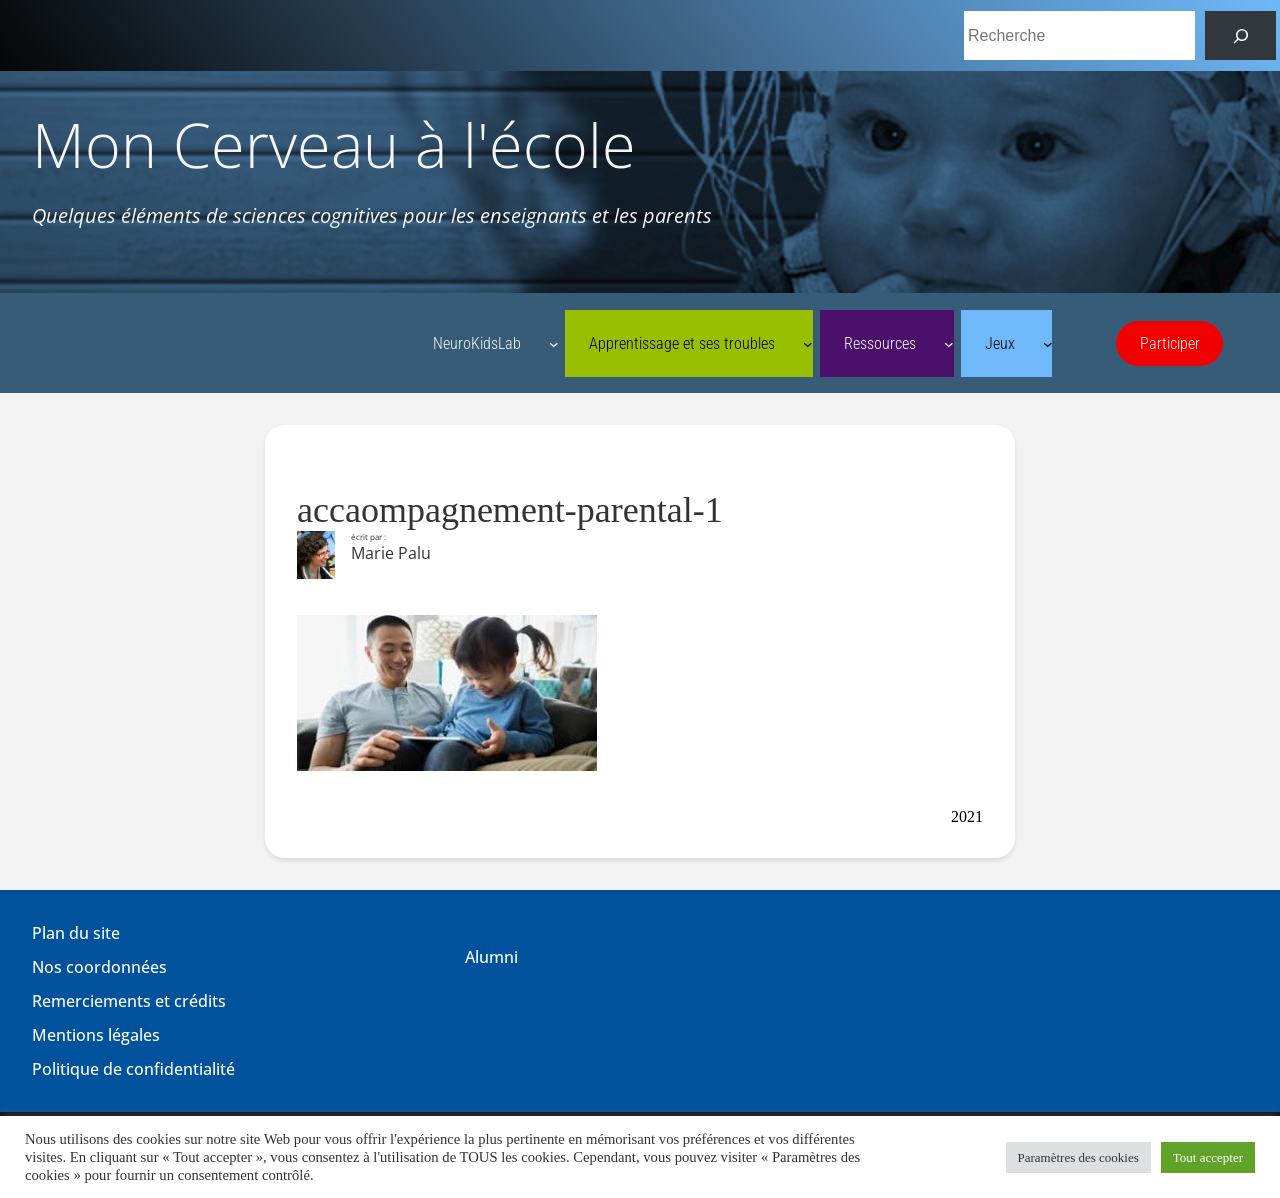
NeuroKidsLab (477, 343)
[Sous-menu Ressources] (949, 344)
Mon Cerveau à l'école (334, 144)
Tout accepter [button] (1208, 1157)
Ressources (880, 343)
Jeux (1000, 343)
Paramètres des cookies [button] (1078, 1157)
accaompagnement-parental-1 (510, 510)
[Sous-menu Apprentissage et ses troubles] (808, 344)
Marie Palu (391, 553)
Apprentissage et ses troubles (682, 343)
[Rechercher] (1240, 35)
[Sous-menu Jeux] (1048, 344)
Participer (1170, 343)
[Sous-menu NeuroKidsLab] (554, 344)
